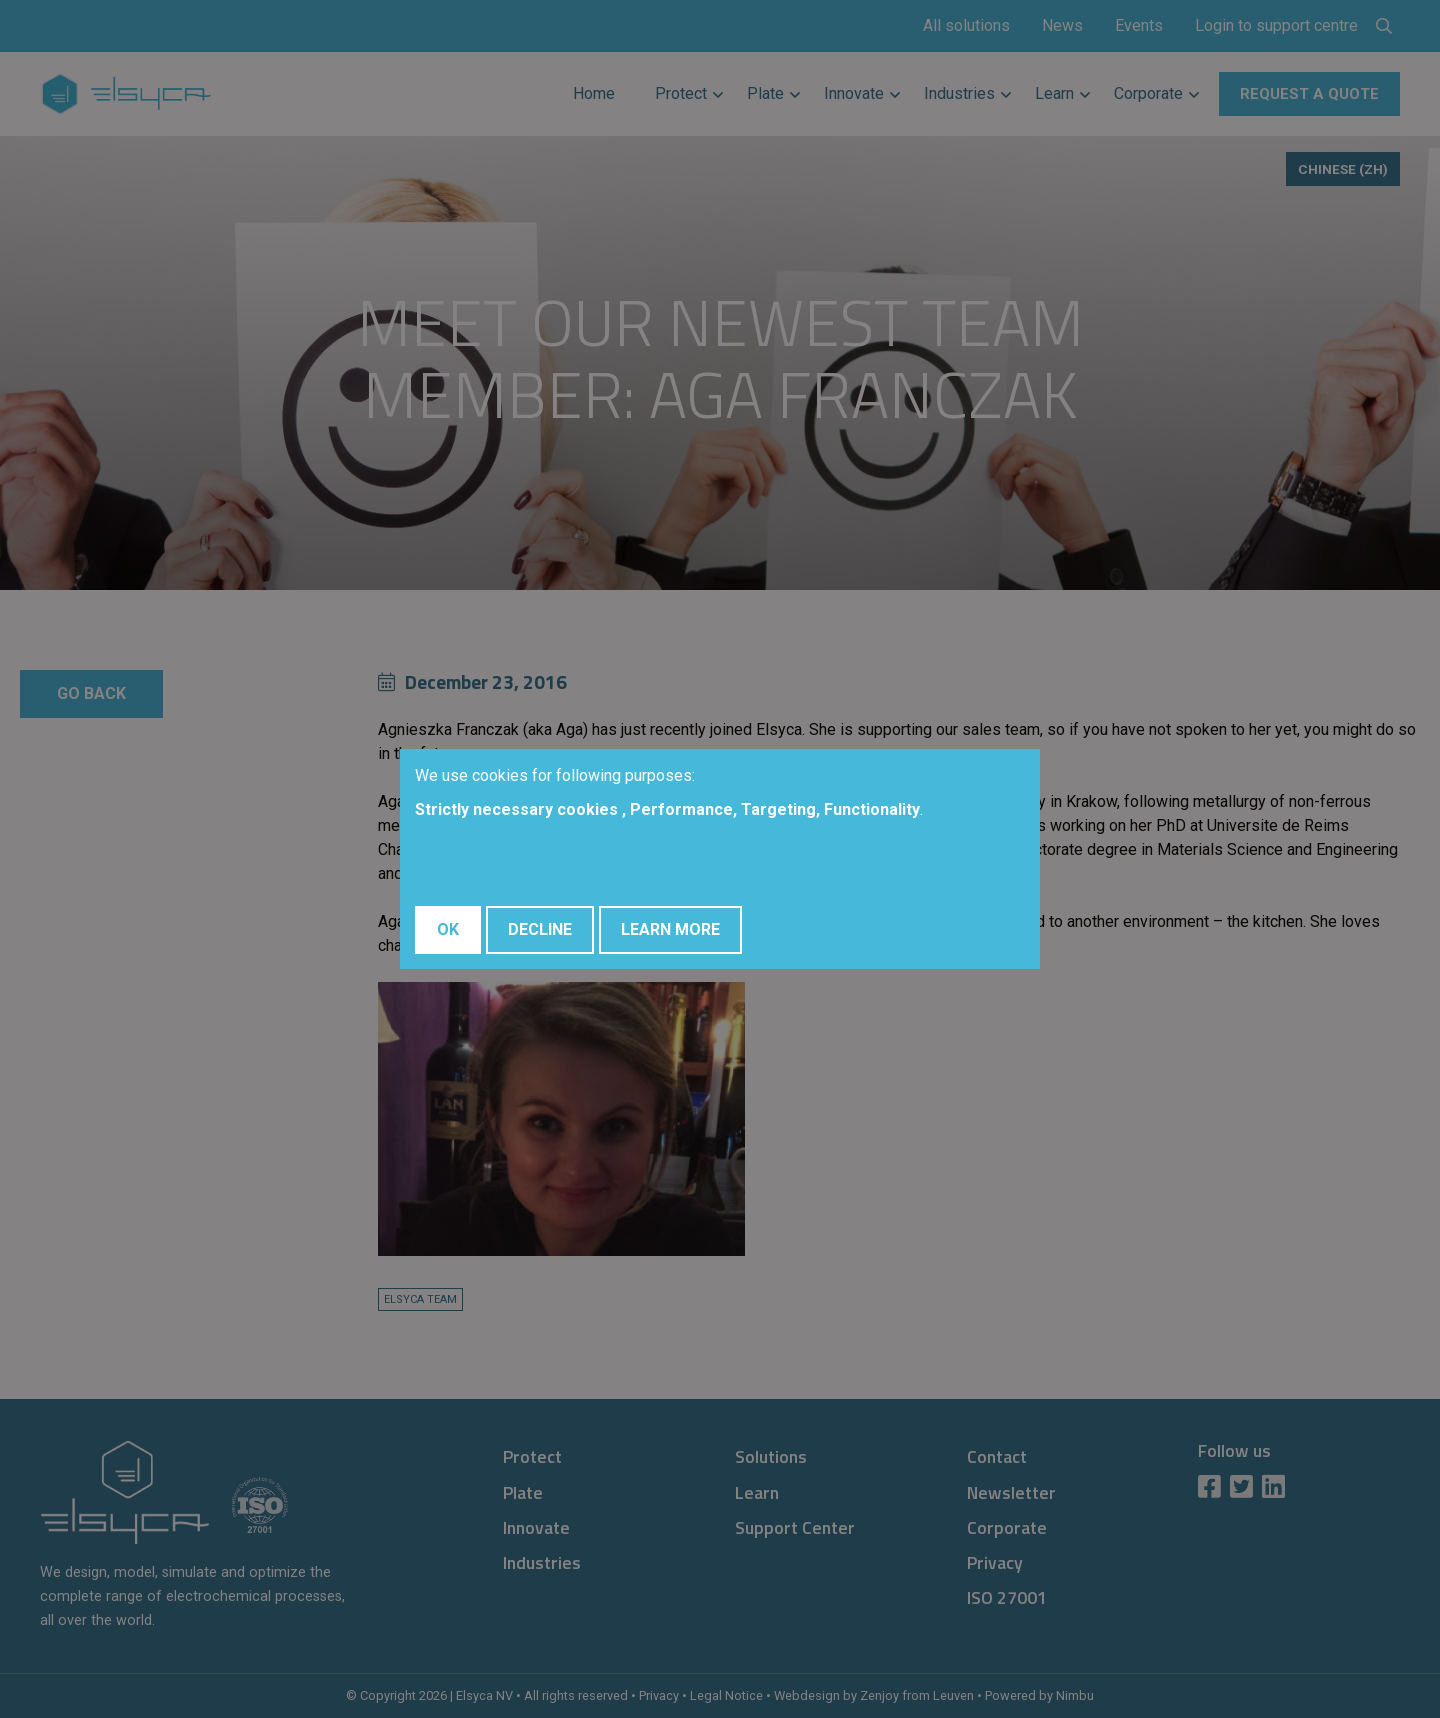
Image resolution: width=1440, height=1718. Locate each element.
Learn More (670, 929)
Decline (540, 929)
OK (448, 929)
